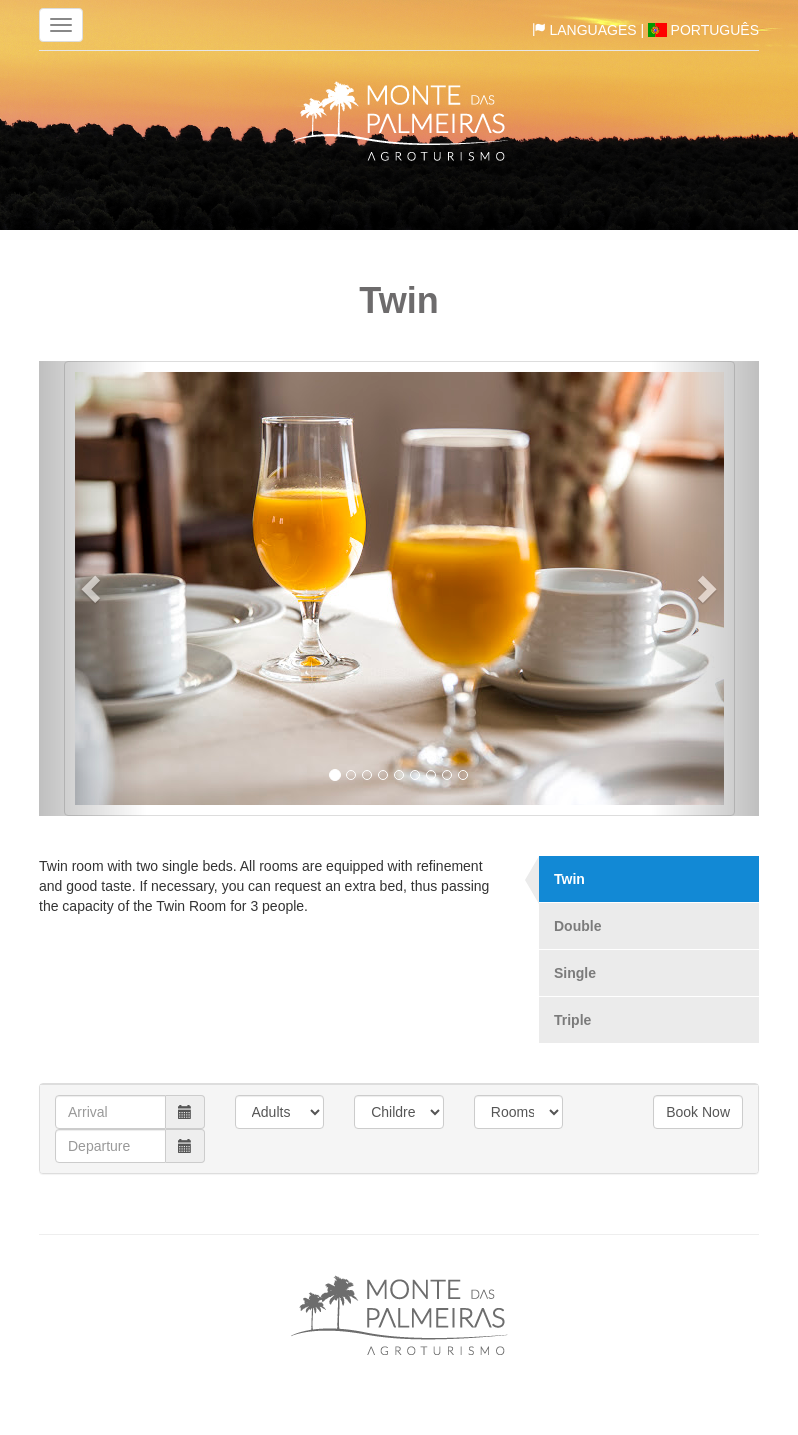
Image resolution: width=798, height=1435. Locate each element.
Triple (572, 1020)
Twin (569, 879)
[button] (93, 588)
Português (703, 30)
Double (577, 926)
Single (575, 973)
